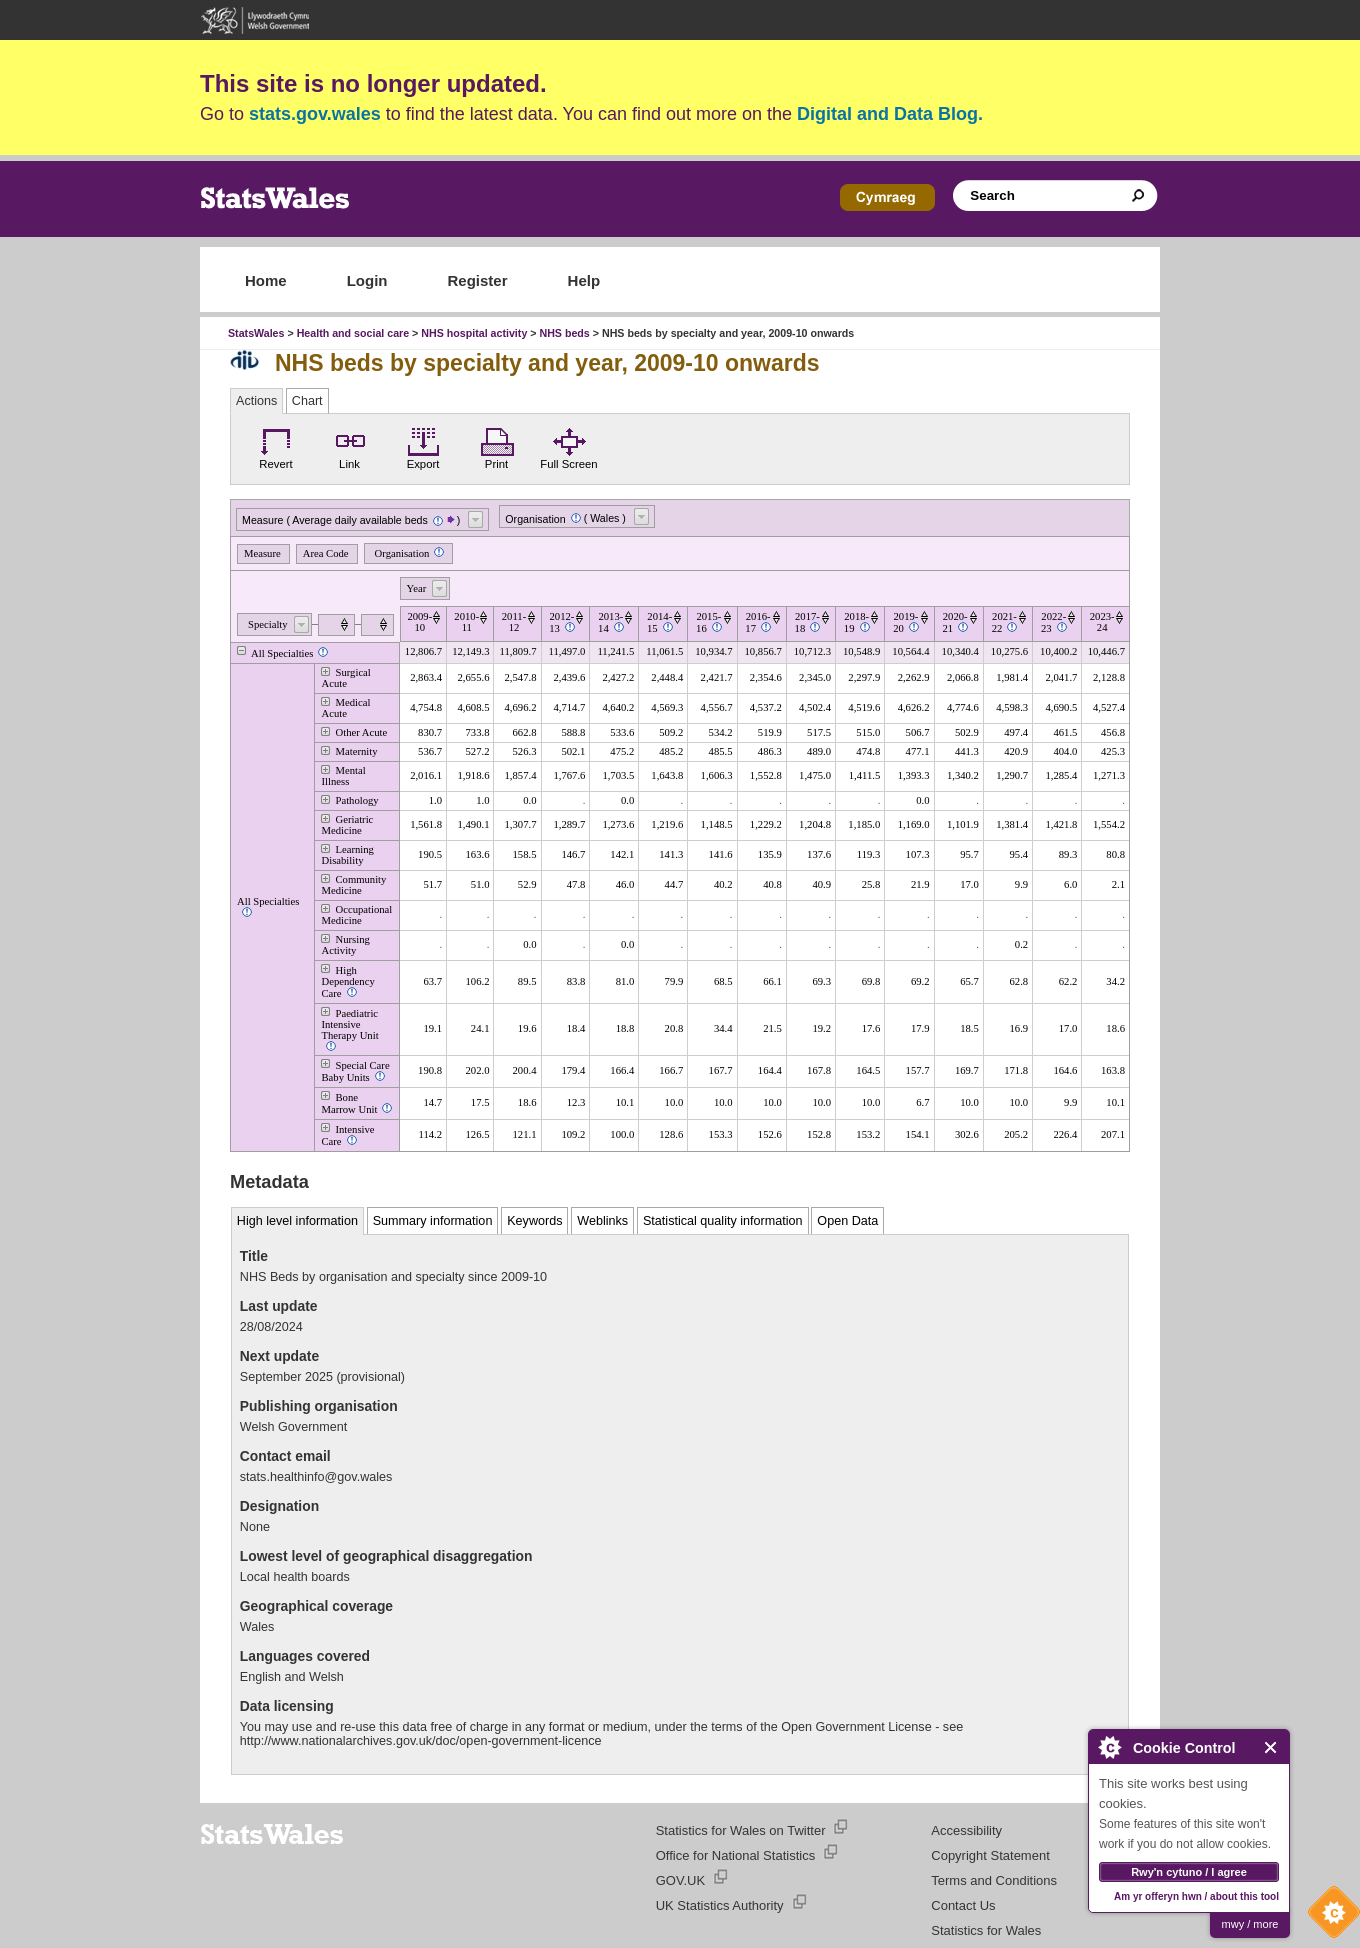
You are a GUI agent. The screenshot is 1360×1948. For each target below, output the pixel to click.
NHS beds (564, 333)
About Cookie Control (1109, 1747)
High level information (297, 1221)
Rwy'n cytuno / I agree (1189, 1872)
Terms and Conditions (994, 1880)
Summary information (433, 1221)
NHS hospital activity (474, 333)
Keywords (534, 1221)
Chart (307, 401)
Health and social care (353, 333)
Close (1271, 1747)
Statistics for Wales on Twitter (741, 1830)
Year (417, 588)
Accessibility (966, 1830)
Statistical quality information (723, 1221)
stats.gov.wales (315, 114)
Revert (276, 446)
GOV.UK (680, 1880)
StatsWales (256, 333)
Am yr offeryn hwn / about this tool (1196, 1896)
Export (423, 446)
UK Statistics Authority (720, 1905)
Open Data (847, 1221)
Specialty (268, 624)
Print (497, 446)
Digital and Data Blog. (890, 114)
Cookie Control (1329, 1917)
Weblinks (602, 1221)
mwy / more (1250, 1924)
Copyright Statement (990, 1855)
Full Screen (568, 446)
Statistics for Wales (986, 1930)
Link (350, 446)
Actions (256, 401)
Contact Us (963, 1905)
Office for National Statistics (735, 1855)
